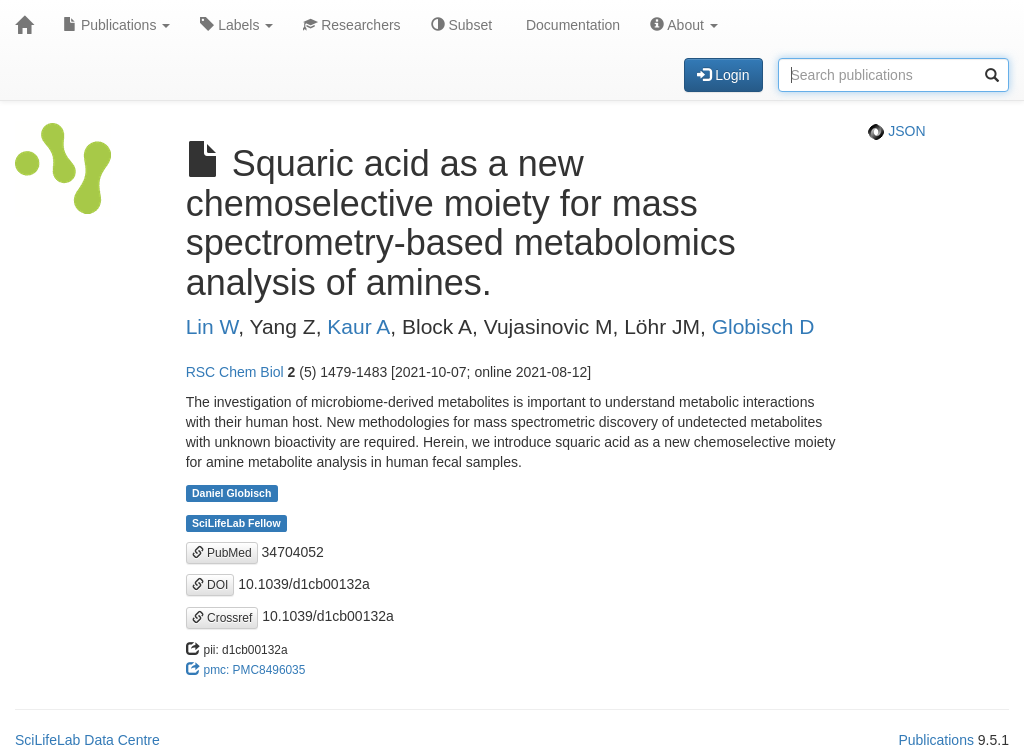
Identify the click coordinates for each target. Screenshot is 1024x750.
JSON (896, 131)
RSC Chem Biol (235, 372)
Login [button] (723, 75)
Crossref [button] (222, 618)
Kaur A (358, 326)
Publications (116, 25)
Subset (461, 25)
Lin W (212, 326)
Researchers (351, 25)
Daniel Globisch (231, 493)
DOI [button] (210, 585)
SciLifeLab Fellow (236, 523)
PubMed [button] (222, 553)
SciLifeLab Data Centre (87, 740)
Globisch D (763, 326)
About (684, 25)
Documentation (571, 25)
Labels (236, 25)
